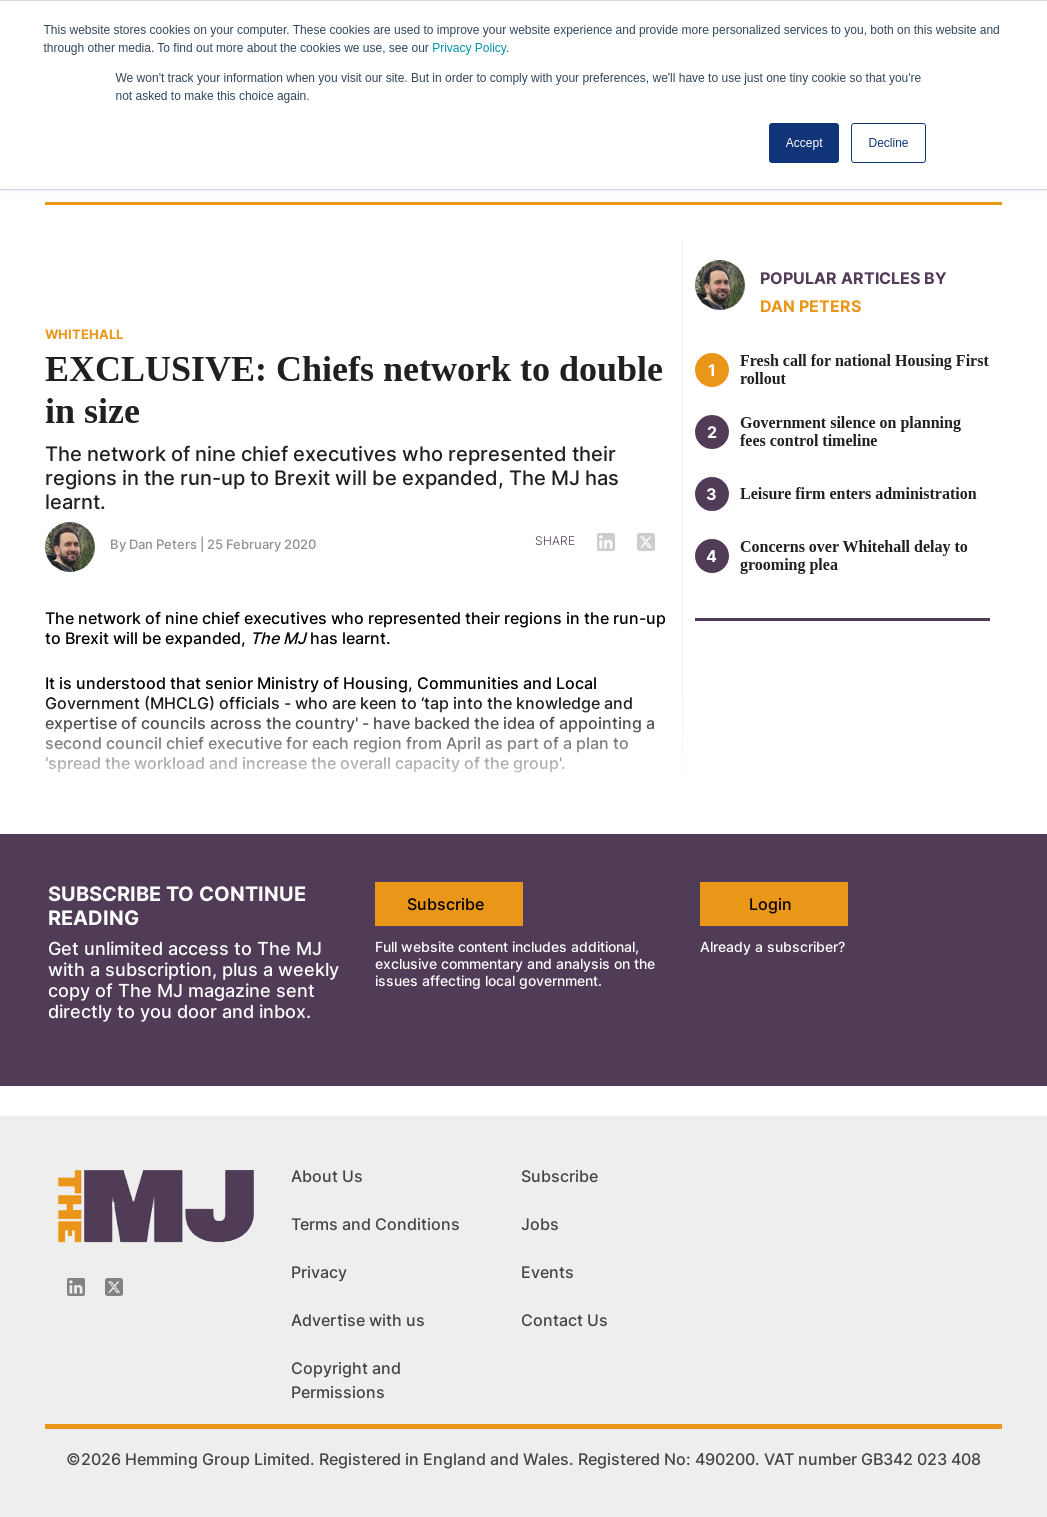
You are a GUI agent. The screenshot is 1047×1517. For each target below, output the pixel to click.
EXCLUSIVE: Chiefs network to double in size (354, 390)
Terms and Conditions (375, 1224)
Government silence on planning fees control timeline (850, 431)
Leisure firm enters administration (858, 493)
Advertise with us (358, 1320)
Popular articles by (853, 278)
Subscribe (445, 904)
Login (770, 904)
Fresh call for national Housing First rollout (864, 369)
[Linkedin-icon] (76, 1287)
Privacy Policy (469, 48)
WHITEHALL (84, 334)
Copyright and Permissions (346, 1380)
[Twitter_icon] (114, 1287)
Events (547, 1272)
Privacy (319, 1272)
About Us (327, 1176)
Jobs (540, 1224)
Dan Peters (163, 544)
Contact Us (564, 1320)
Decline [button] (888, 143)
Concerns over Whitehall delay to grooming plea (854, 555)
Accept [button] (804, 143)
